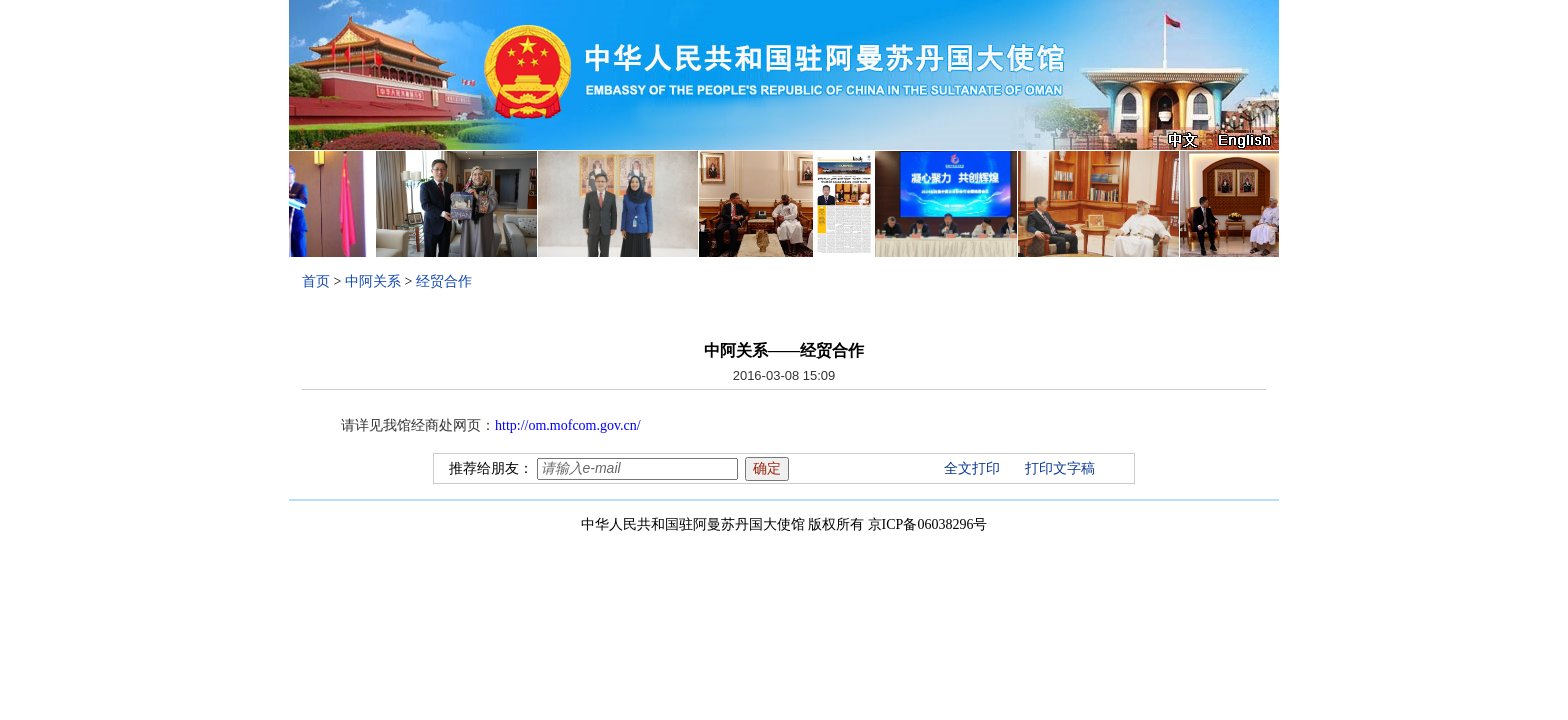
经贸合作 (444, 281)
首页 (316, 281)
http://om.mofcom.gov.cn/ (568, 425)
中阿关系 (373, 281)
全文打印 (972, 468)
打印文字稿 (1060, 468)
